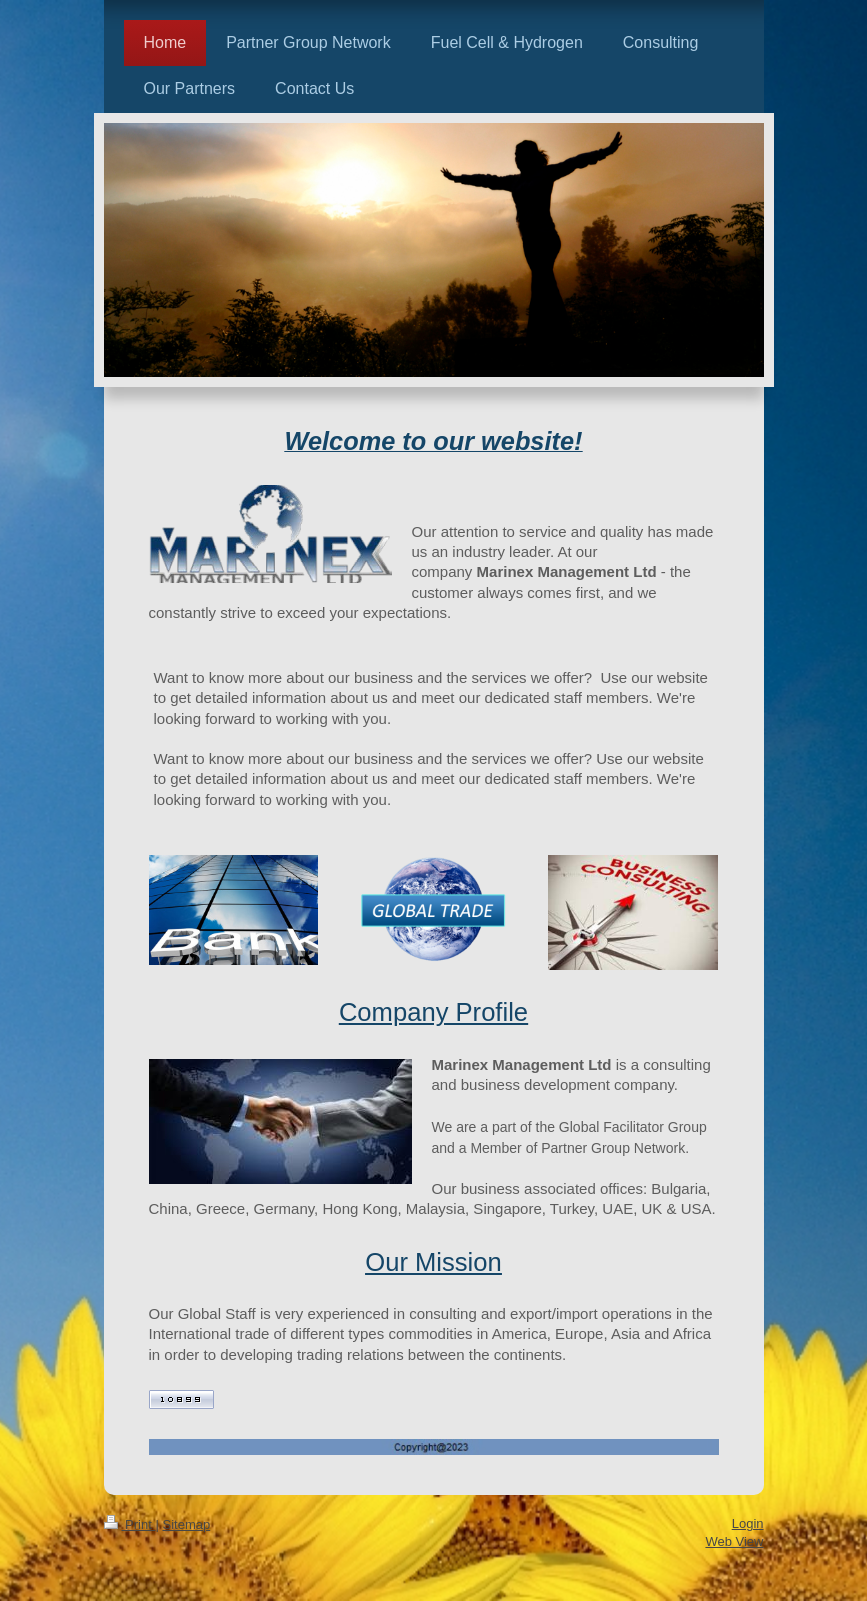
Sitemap (186, 1524)
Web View (734, 1541)
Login (748, 1523)
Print (130, 1524)
